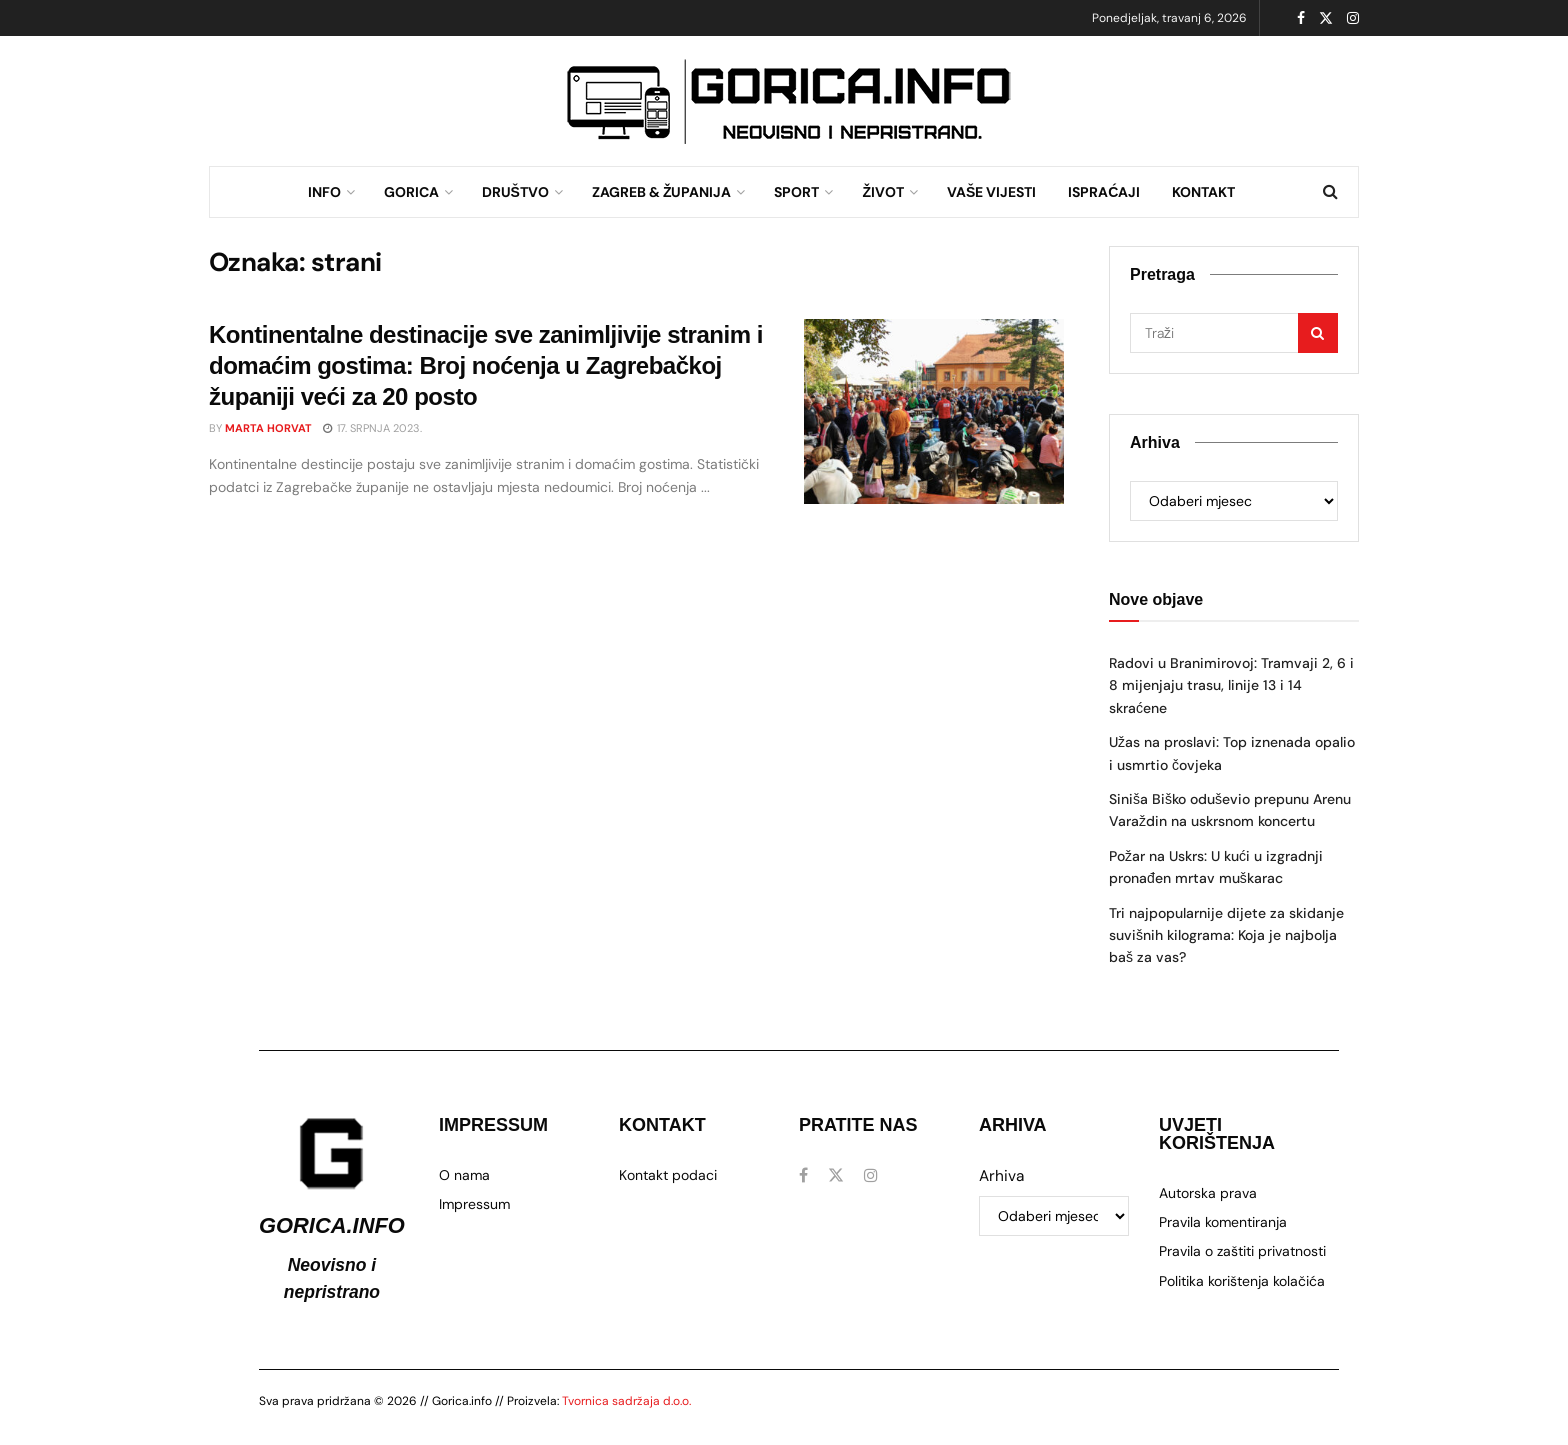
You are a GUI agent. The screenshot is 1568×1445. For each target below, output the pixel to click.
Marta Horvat (268, 428)
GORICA (411, 192)
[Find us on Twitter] (836, 1175)
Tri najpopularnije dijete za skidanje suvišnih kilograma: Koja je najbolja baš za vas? (1226, 935)
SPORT (796, 192)
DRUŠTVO (515, 192)
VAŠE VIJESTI (991, 192)
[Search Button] (1330, 192)
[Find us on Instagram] (871, 1175)
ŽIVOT (883, 192)
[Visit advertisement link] (789, 101)
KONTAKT (1203, 192)
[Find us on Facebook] (803, 1175)
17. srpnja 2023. (372, 428)
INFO (324, 192)
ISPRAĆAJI (1104, 192)
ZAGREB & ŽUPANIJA (662, 192)
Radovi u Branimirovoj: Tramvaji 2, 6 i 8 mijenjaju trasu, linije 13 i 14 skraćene (1231, 685)
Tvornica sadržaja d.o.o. (626, 1401)
